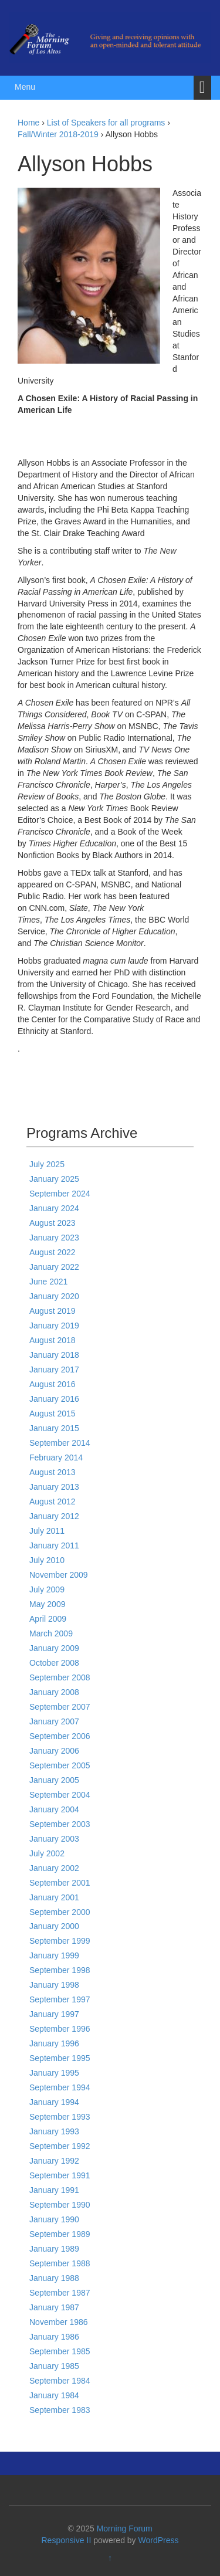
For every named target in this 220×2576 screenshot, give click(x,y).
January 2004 (54, 1809)
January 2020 (54, 1296)
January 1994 (54, 2102)
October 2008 (54, 1662)
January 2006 (54, 1750)
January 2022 (54, 1267)
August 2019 (52, 1311)
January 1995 (54, 2072)
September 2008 (59, 1677)
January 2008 (54, 1692)
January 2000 (54, 1926)
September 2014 (59, 1443)
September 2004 (59, 1794)
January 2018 (54, 1355)
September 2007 (59, 1706)
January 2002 (54, 1868)
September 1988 (59, 2263)
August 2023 (52, 1223)
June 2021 (48, 1281)
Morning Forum (125, 2528)
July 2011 (47, 1531)
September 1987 (59, 2292)
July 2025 (47, 1164)
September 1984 (59, 2380)
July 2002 (47, 1853)
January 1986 (54, 2336)
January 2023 (54, 1237)
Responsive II (67, 2540)
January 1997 (54, 2014)
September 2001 (59, 1882)
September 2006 (59, 1736)
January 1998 (54, 1984)
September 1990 (59, 2204)
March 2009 (51, 1633)
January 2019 (54, 1325)
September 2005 (59, 1765)
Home (28, 122)
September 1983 (59, 2410)
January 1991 (54, 2190)
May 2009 (47, 1604)
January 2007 (54, 1721)
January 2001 (54, 1897)
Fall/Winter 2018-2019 (58, 134)
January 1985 (54, 2366)
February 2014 (56, 1457)
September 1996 (59, 2028)
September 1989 (59, 2234)
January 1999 (54, 1955)
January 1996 (54, 2043)
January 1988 (54, 2278)
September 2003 (59, 1824)
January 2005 (54, 1780)
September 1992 (59, 2146)
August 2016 (52, 1384)
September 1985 (59, 2351)
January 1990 (54, 2219)
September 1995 (59, 2058)
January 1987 (54, 2307)
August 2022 (52, 1252)
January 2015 (54, 1428)
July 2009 (47, 1589)
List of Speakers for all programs (106, 122)
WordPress (158, 2540)
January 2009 (54, 1648)
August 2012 (52, 1501)
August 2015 (52, 1413)
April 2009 (47, 1618)
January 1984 (54, 2395)
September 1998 (59, 1970)
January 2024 (54, 1208)
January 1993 (54, 2131)
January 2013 (54, 1487)
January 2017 (54, 1369)
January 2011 (54, 1545)
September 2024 (59, 1193)
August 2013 (52, 1472)
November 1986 (58, 2322)
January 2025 (54, 1179)
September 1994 (59, 2087)
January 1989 (54, 2248)
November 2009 (58, 1575)
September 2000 (59, 1912)
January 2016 (54, 1399)
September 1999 (59, 1940)
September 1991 (59, 2175)
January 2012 (54, 1516)
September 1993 (59, 2116)
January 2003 (54, 1838)
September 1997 (59, 1999)
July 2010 (47, 1560)
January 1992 (54, 2160)
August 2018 (52, 1340)
